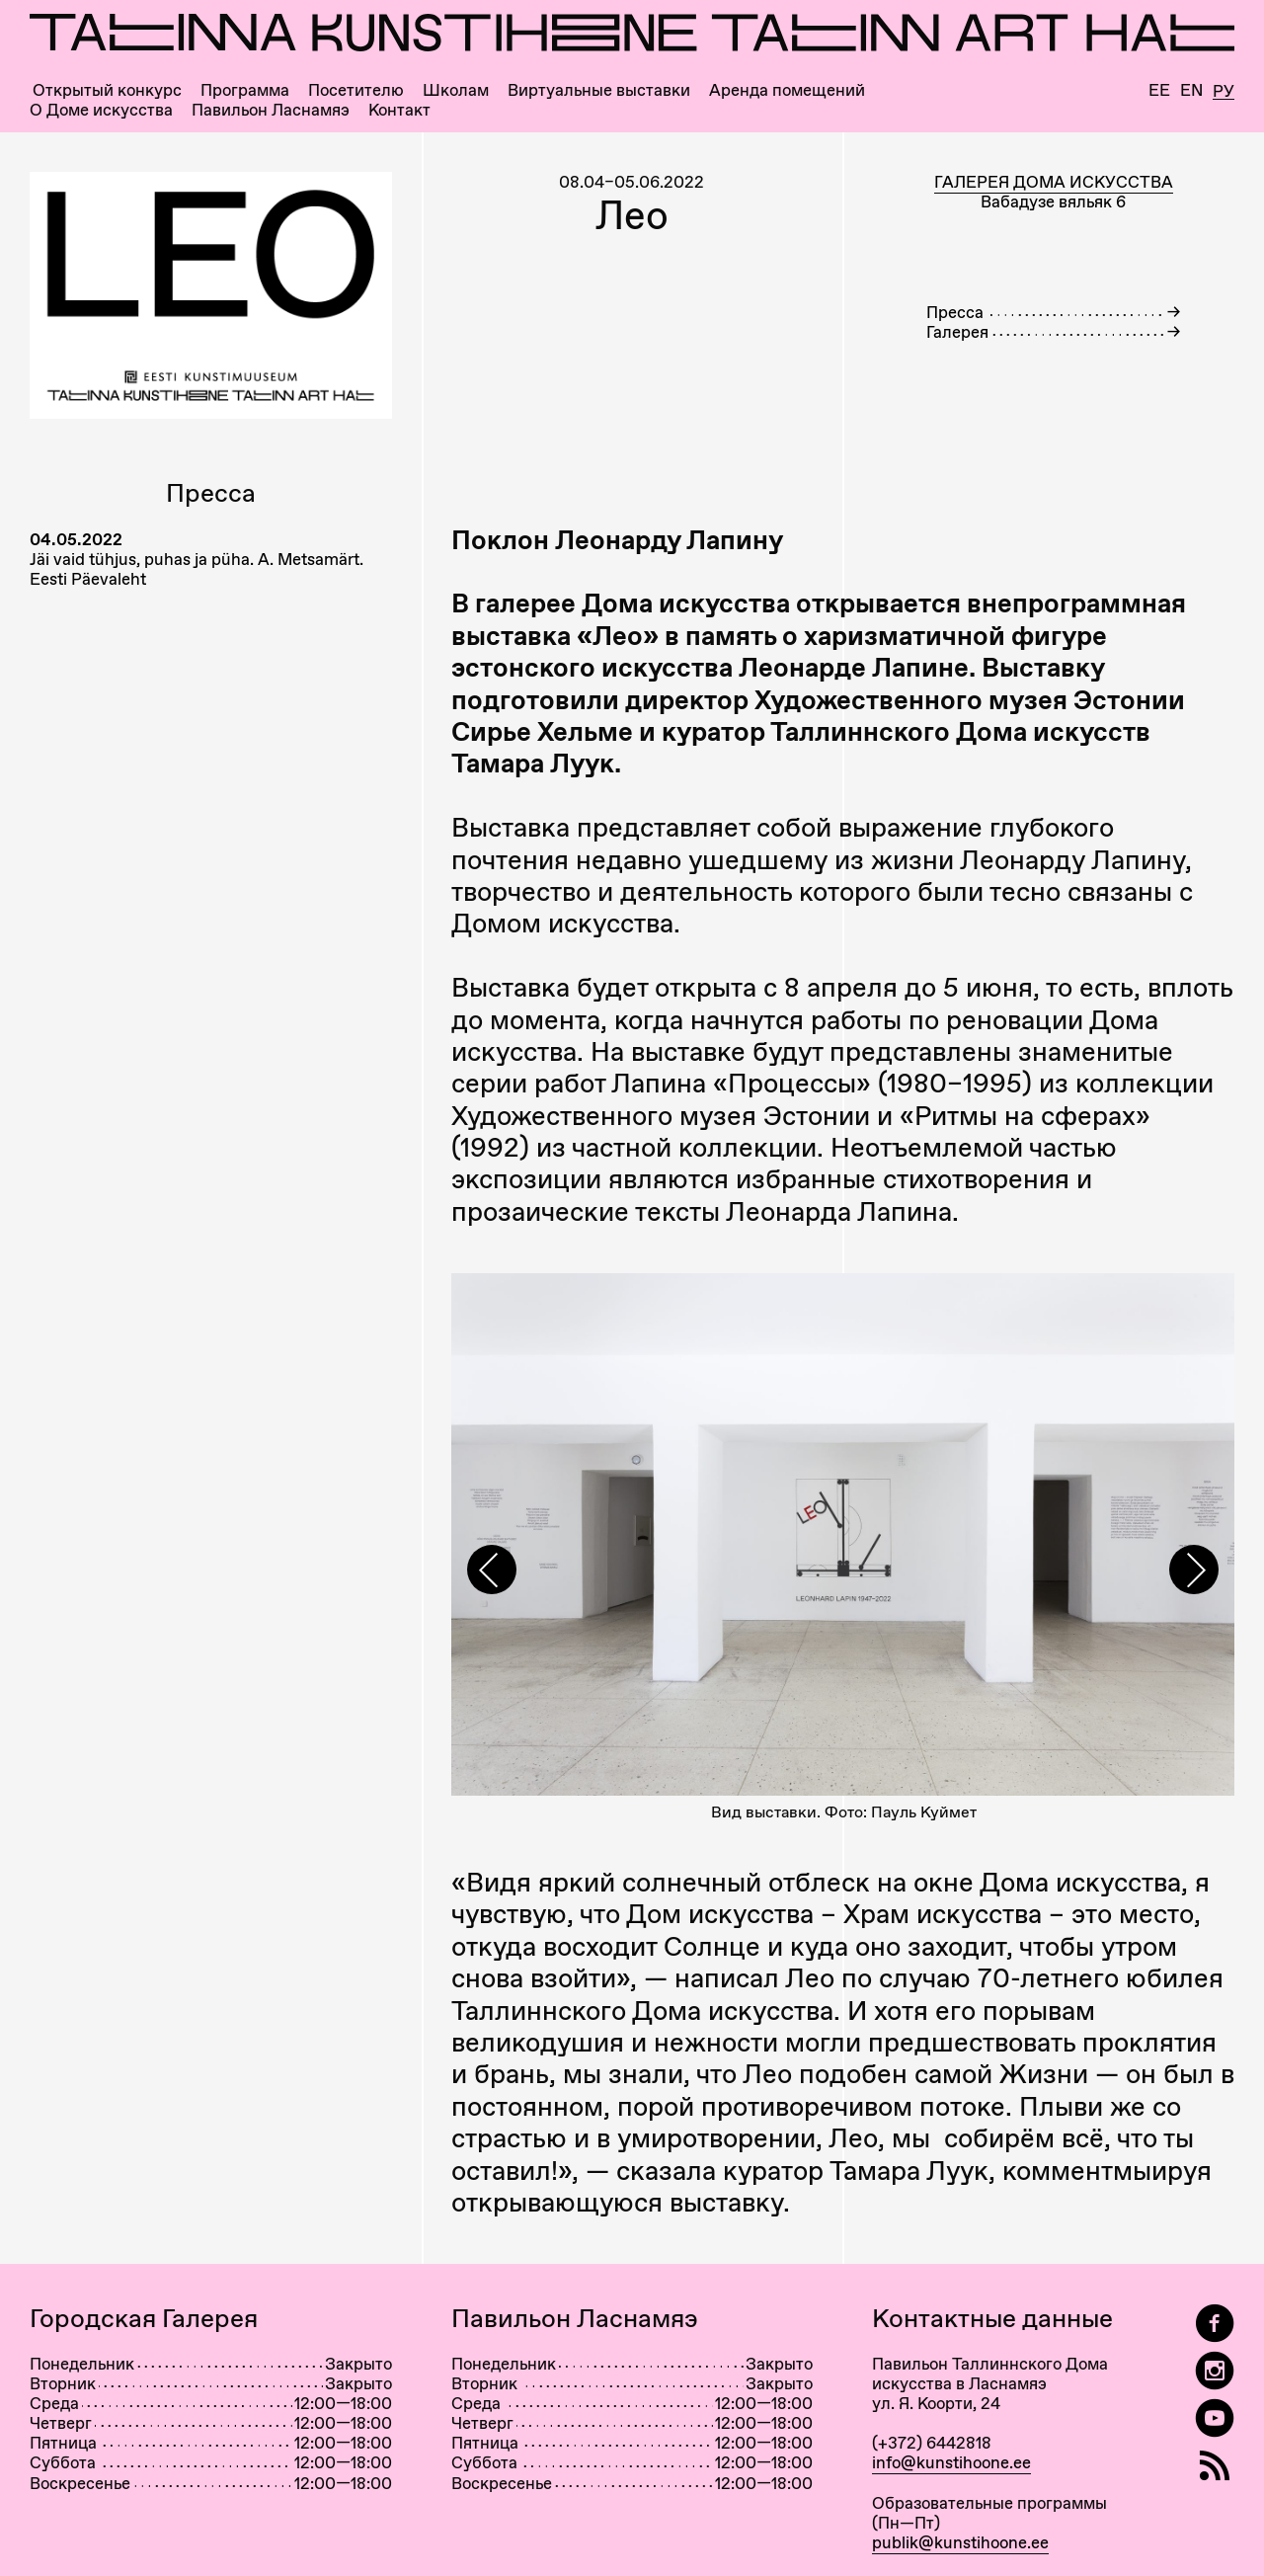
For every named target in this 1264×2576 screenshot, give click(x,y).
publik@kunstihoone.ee (960, 2542)
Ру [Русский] (1223, 92)
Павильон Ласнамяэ (271, 110)
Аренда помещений (787, 90)
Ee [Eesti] (1159, 90)
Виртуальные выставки (599, 90)
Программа (244, 90)
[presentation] (491, 1569)
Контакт (399, 110)
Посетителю (356, 90)
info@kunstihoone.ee (951, 2462)
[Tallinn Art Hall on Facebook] (1214, 2323)
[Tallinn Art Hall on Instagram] (1214, 2371)
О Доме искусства (101, 110)
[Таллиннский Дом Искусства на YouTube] (1214, 2418)
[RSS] (1214, 2466)
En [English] (1191, 90)
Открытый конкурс (107, 90)
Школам (456, 90)
